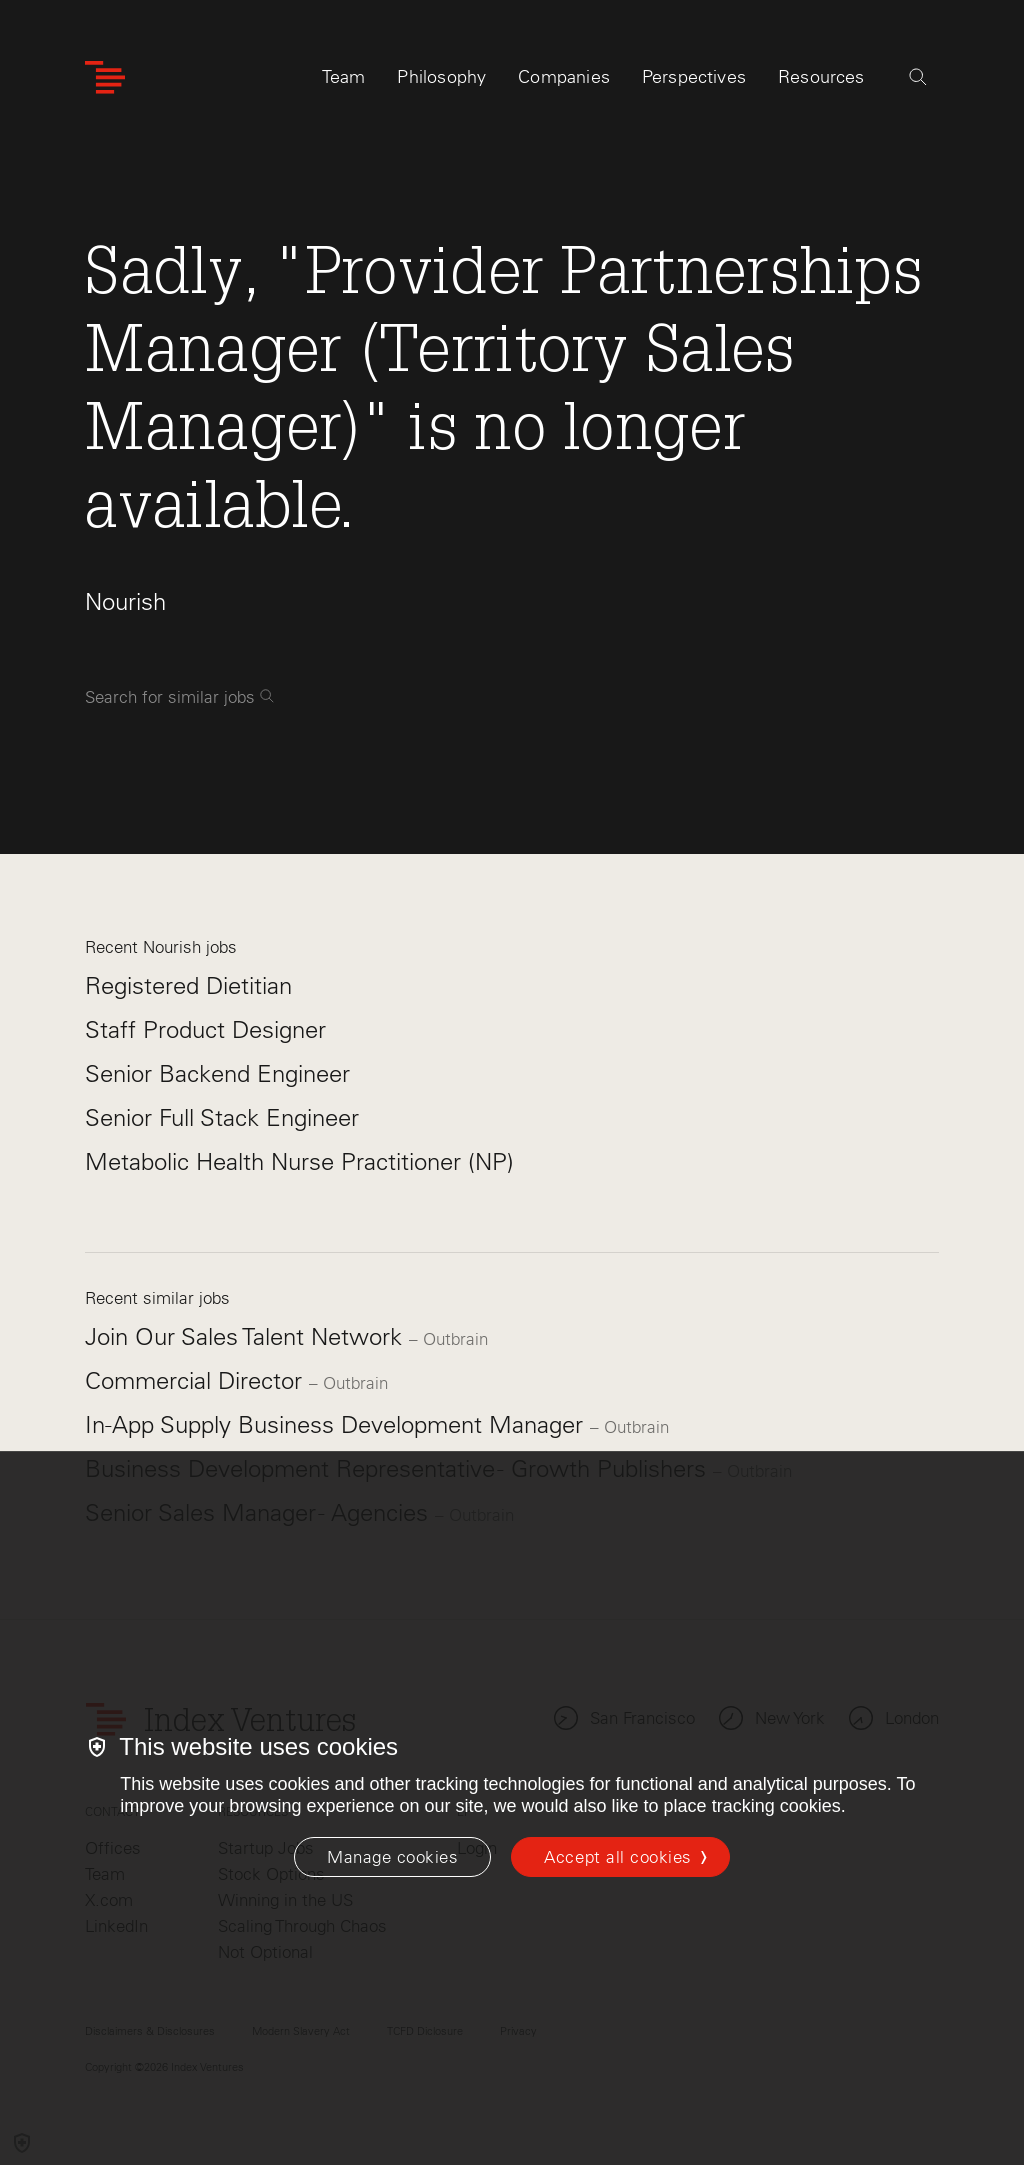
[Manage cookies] (392, 1857)
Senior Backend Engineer (217, 1073)
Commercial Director (197, 1380)
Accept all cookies (617, 1857)
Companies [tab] (564, 77)
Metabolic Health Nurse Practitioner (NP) (299, 1161)
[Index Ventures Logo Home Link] (105, 77)
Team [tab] (344, 77)
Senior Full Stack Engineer (222, 1117)
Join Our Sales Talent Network (247, 1336)
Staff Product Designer (205, 1029)
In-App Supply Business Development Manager (337, 1424)
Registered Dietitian (188, 985)
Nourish (125, 601)
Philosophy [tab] (441, 77)
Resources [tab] (821, 77)
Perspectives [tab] (694, 77)
